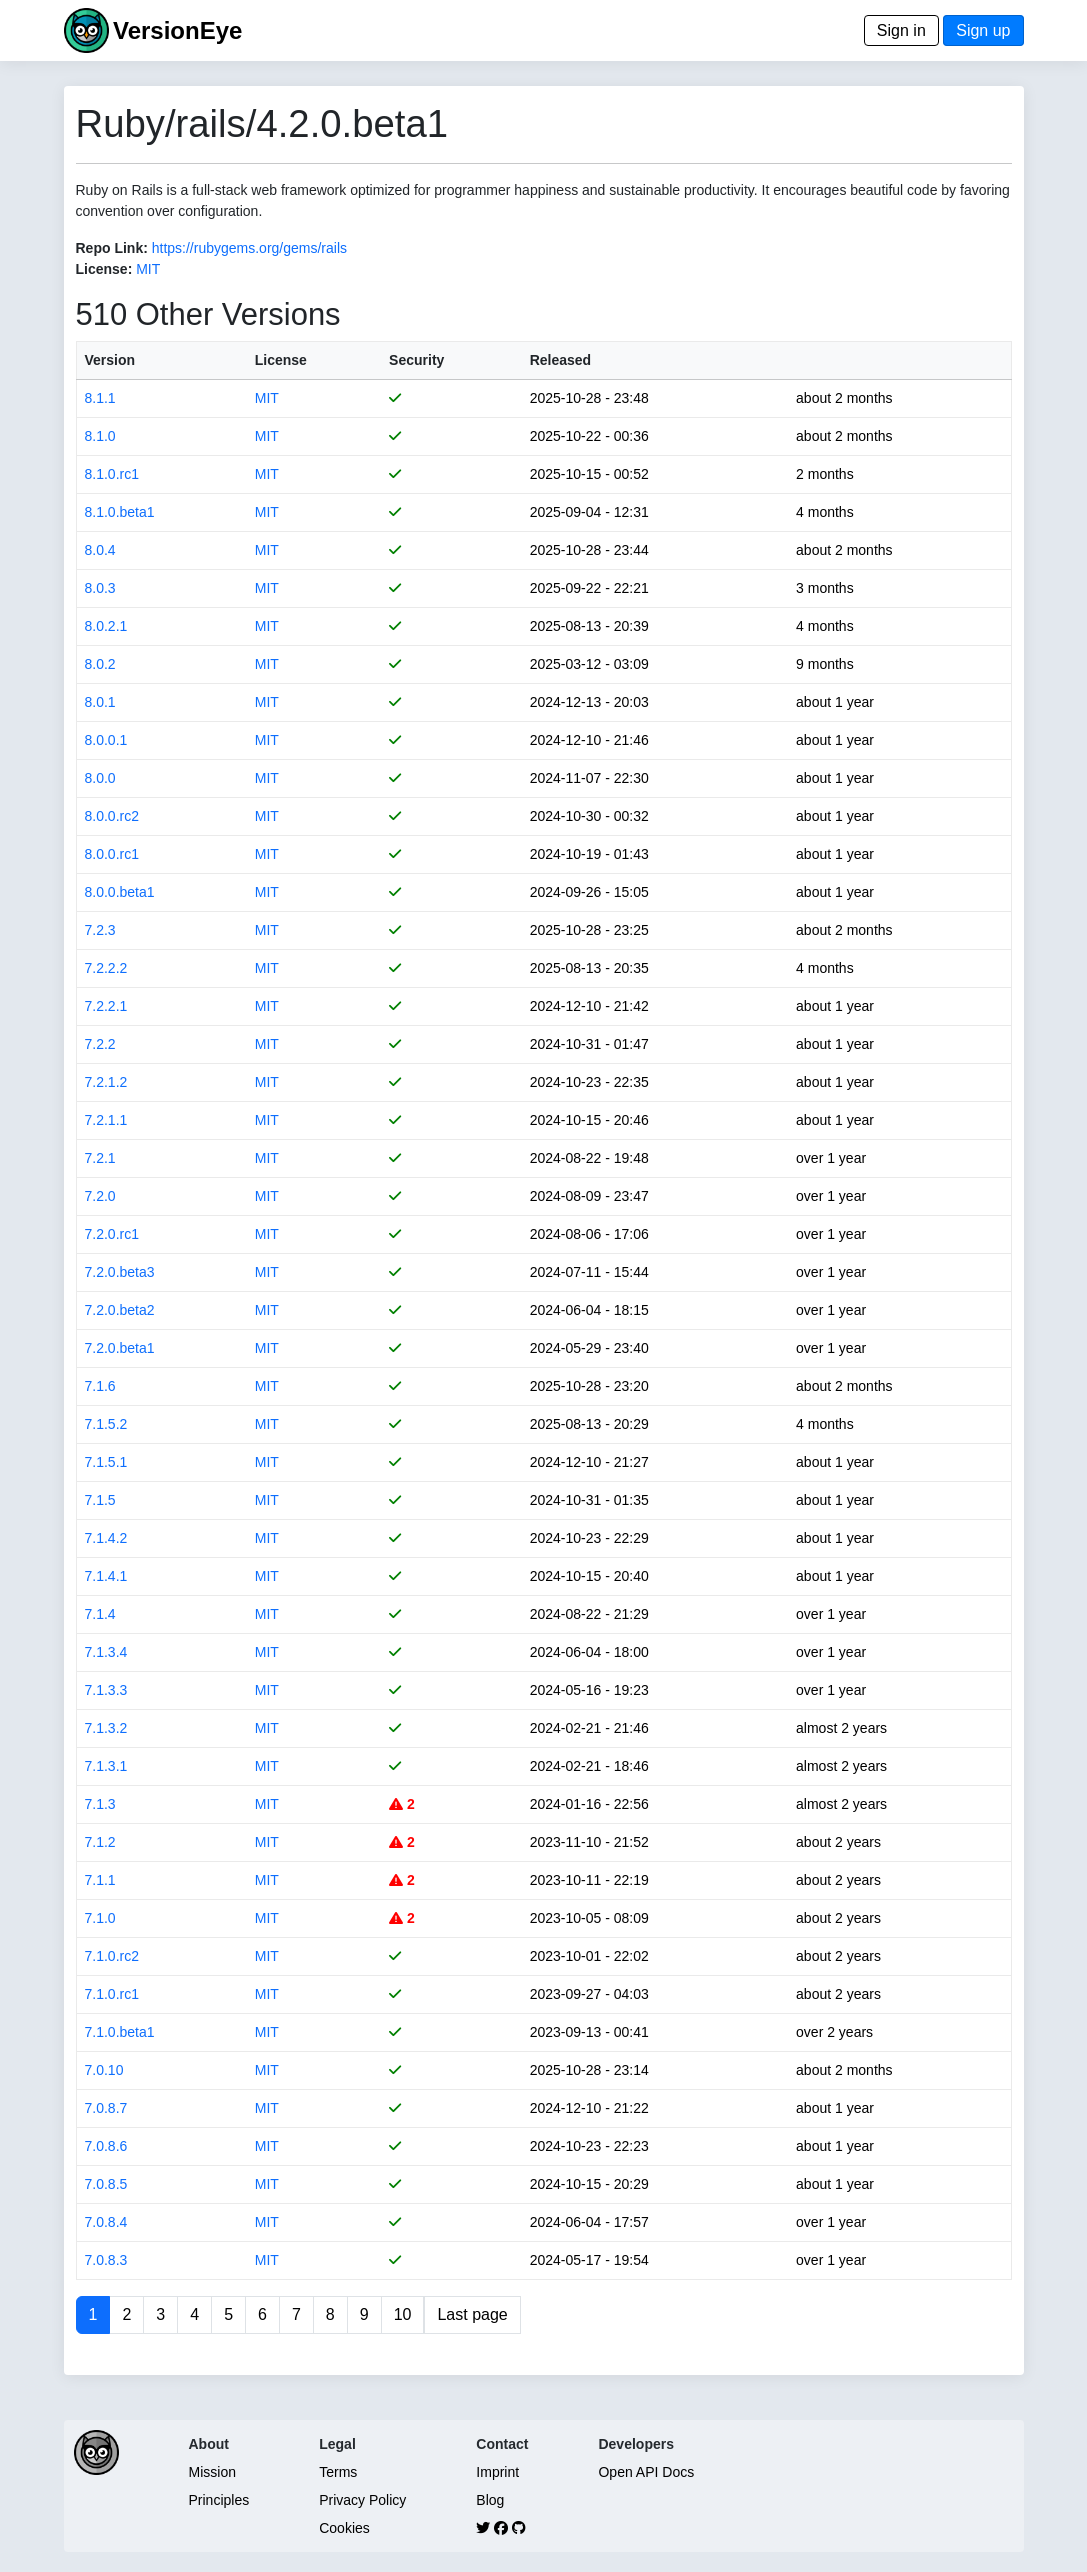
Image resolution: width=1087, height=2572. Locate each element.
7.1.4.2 (106, 1538)
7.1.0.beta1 (120, 2032)
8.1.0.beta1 (120, 512)
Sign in (901, 30)
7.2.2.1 (106, 1006)
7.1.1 (100, 1880)
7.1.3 (100, 1804)
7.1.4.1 (106, 1576)
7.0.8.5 (106, 2184)
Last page (472, 2314)
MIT (148, 269)
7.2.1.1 (106, 1120)
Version (110, 360)
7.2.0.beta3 (120, 1272)
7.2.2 (100, 1044)
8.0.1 (100, 702)
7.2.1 (100, 1158)
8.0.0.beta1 (120, 892)
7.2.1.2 (106, 1082)
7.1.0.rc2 (112, 1956)
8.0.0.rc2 (112, 816)
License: (104, 269)
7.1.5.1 (106, 1462)
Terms (338, 2472)
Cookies (344, 2528)
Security (416, 360)
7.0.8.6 (106, 2146)
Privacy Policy (362, 2500)
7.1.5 (100, 1500)
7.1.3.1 (106, 1766)
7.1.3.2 (106, 1728)
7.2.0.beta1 (120, 1348)
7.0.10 (104, 2070)
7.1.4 (100, 1614)
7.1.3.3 (106, 1690)
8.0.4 (100, 550)
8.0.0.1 (106, 740)
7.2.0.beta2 (120, 1310)
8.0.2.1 (106, 626)
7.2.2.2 (106, 968)
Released (560, 360)
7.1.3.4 (106, 1652)
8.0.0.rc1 (112, 854)
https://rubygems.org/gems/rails (249, 248)
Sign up (983, 30)
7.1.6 (100, 1386)
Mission (212, 2472)
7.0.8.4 (106, 2222)
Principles (219, 2500)
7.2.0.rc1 (112, 1234)
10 (403, 2314)
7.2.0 (100, 1196)
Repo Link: (112, 248)
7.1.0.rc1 (112, 1994)
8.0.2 (100, 664)
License (281, 360)
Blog (490, 2500)
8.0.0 (100, 778)
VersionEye (177, 30)
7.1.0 (100, 1918)
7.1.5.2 (106, 1424)
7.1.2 (100, 1842)
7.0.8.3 (106, 2260)
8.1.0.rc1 (112, 474)
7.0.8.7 (106, 2108)
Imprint (497, 2472)
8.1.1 (100, 398)
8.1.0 (100, 436)
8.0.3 (100, 588)
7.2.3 (100, 930)
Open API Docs (646, 2472)
